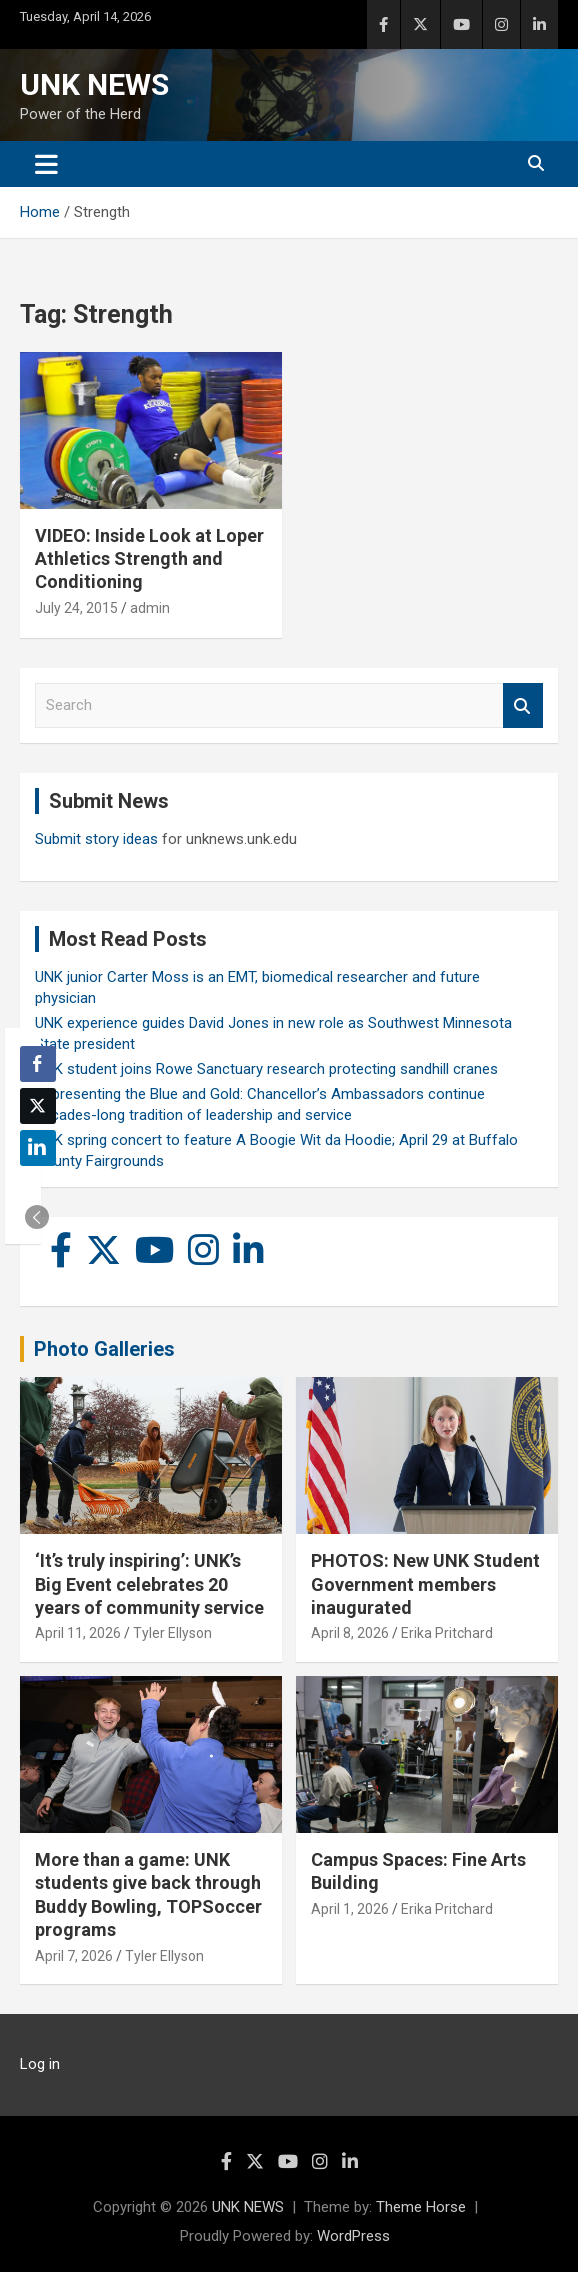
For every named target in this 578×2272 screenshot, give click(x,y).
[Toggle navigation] (46, 164)
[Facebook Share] (38, 1064)
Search (523, 705)
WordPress (353, 2236)
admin (150, 608)
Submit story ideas (96, 839)
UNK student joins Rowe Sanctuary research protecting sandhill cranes (266, 1069)
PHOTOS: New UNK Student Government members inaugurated (425, 1584)
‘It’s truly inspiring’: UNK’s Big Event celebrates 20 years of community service (149, 1584)
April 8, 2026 (350, 1633)
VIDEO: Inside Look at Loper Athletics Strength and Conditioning (149, 559)
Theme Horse (421, 2207)
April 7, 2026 (74, 1956)
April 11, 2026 (78, 1633)
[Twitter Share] (38, 1106)
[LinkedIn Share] (38, 1148)
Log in (40, 2064)
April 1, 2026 (350, 1909)
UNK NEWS (94, 84)
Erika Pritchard (447, 1633)
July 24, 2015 (76, 608)
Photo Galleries (104, 1349)
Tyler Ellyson (172, 1633)
